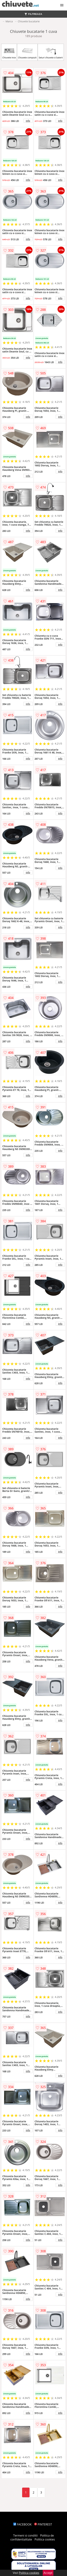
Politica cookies (44, 2539)
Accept (48, 2573)
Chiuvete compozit (27, 52)
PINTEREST (43, 2524)
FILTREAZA (33, 14)
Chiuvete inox (9, 52)
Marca (9, 21)
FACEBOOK (22, 2524)
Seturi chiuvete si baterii (51, 52)
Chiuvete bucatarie (28, 21)
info (28, 120)
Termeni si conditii (25, 2535)
